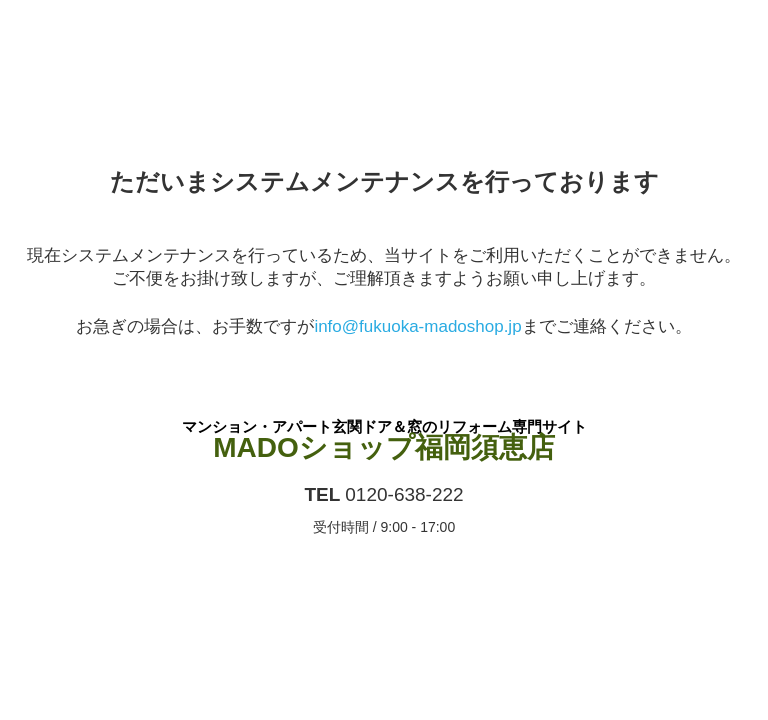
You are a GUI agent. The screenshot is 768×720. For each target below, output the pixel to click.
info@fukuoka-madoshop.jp (417, 326)
